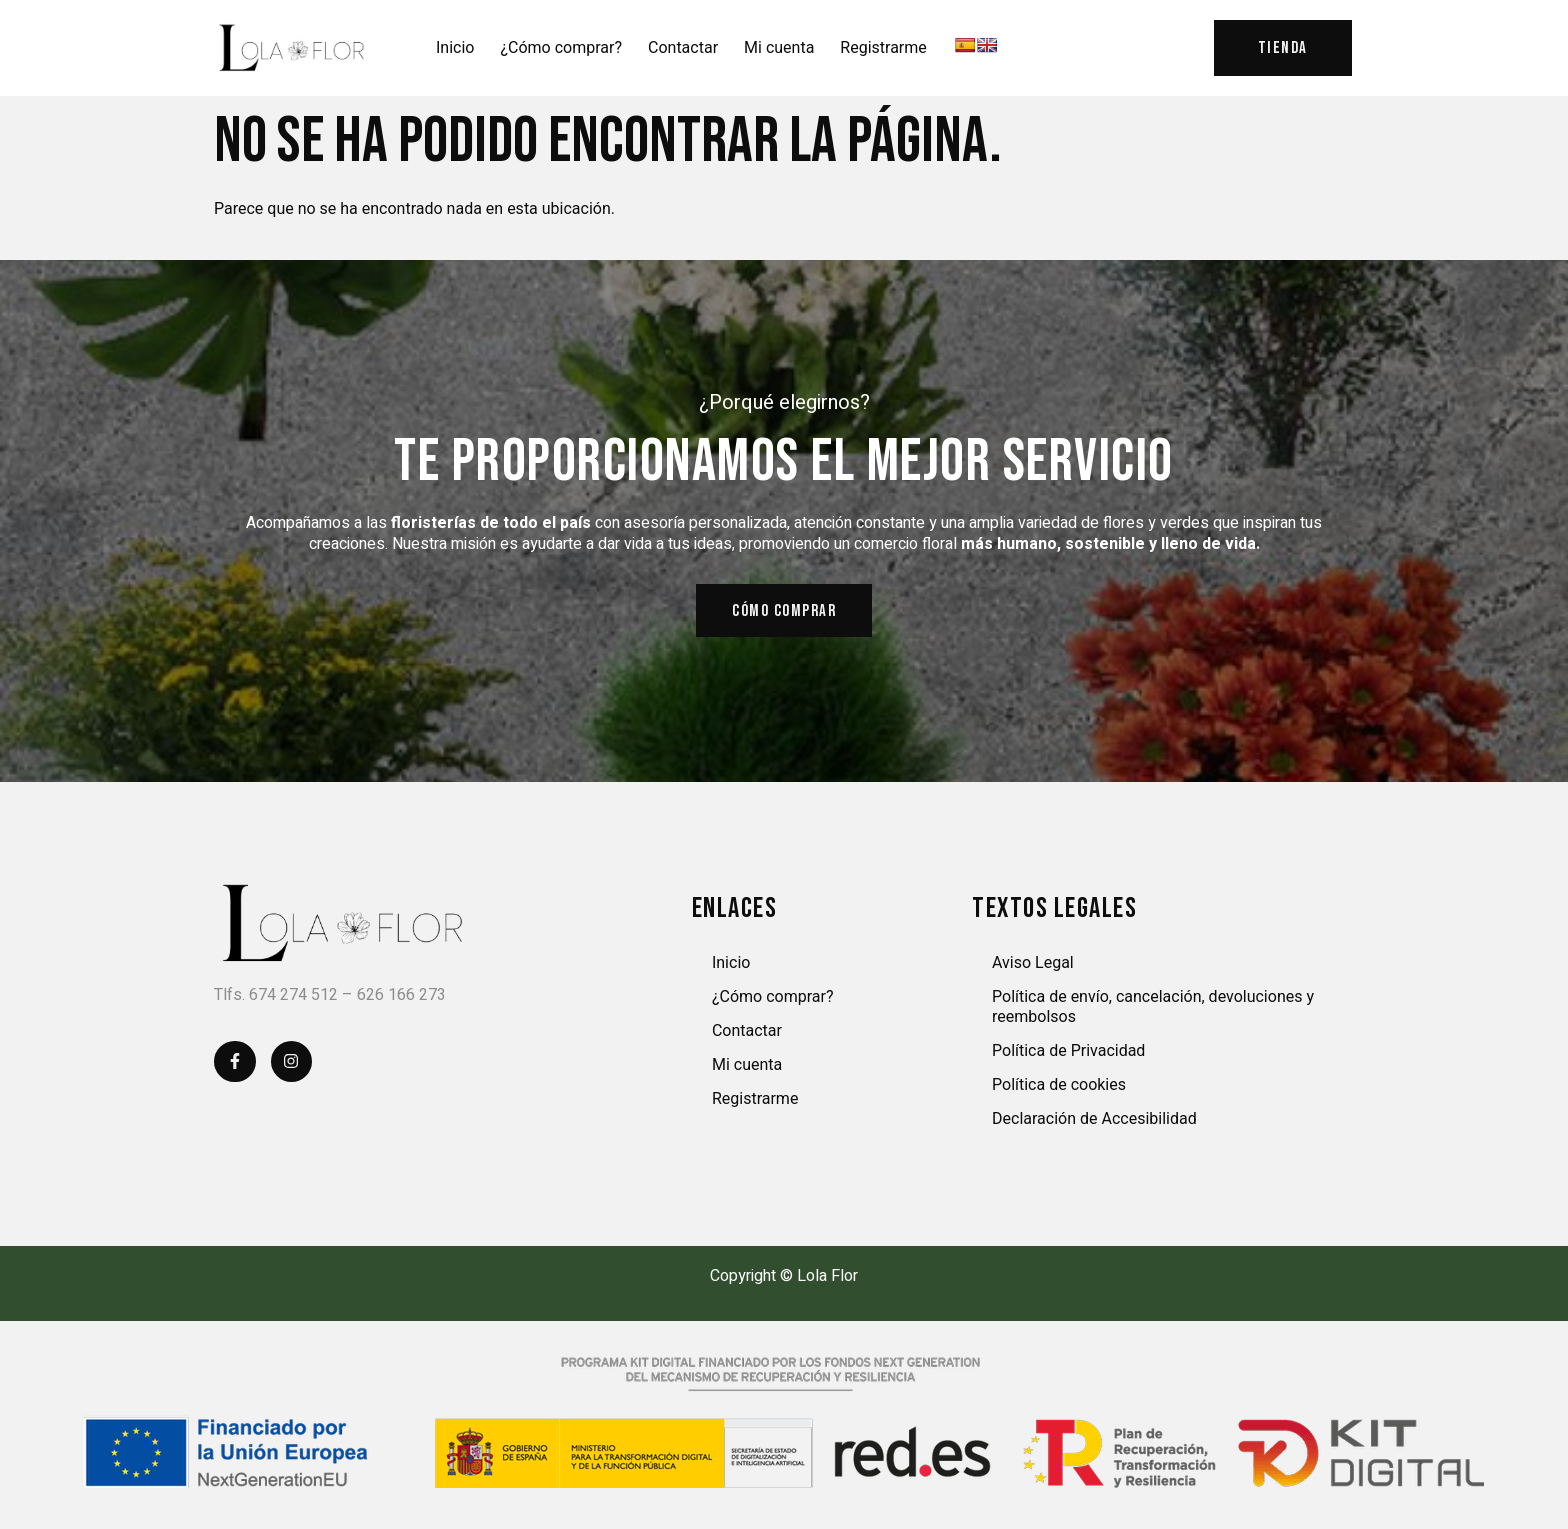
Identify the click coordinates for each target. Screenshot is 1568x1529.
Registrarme (883, 48)
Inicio (455, 48)
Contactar (683, 48)
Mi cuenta (779, 48)
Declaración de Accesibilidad (1094, 1124)
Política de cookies (1059, 1090)
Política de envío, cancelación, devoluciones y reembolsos (1153, 1012)
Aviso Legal (1033, 968)
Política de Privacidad (1068, 1056)
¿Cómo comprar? (561, 48)
